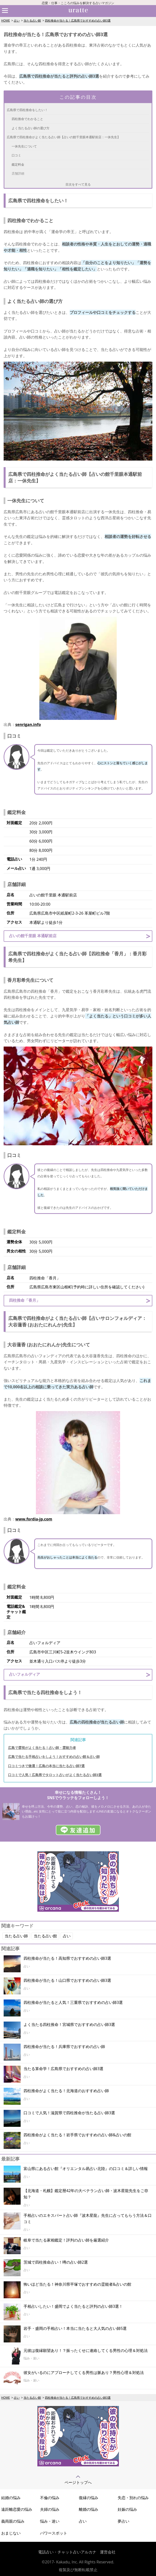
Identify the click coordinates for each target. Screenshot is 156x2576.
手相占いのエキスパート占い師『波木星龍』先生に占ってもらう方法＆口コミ (88, 2218)
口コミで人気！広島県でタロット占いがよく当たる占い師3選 (55, 1774)
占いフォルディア (24, 1674)
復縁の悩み (88, 2497)
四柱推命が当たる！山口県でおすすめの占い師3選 (67, 1980)
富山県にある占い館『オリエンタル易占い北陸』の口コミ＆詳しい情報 (86, 2168)
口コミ (16, 155)
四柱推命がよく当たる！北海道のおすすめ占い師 (66, 2090)
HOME (5, 20)
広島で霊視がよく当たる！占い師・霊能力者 (42, 1747)
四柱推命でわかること (27, 119)
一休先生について (24, 146)
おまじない (11, 2533)
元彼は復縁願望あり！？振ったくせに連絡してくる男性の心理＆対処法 (86, 2350)
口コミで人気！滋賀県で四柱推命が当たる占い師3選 (69, 2112)
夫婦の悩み (49, 2509)
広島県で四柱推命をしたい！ (27, 110)
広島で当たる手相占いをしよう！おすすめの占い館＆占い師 (54, 1756)
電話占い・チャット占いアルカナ (67, 2552)
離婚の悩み (88, 2509)
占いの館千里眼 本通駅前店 (33, 935)
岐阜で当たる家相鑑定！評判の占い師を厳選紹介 (66, 2240)
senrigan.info (28, 724)
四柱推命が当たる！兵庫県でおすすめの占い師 (64, 2046)
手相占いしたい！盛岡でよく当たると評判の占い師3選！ (73, 2306)
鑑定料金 (18, 164)
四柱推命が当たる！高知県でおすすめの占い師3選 (67, 1958)
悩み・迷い (49, 2521)
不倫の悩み (49, 2497)
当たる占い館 (32, 20)
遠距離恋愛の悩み (16, 2509)
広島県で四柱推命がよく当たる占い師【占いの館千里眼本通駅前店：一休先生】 (63, 137)
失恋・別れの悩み (133, 2497)
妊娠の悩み (127, 2509)
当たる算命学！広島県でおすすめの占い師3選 (63, 2068)
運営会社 (107, 2552)
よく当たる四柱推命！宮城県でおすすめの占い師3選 (69, 2024)
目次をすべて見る (78, 184)
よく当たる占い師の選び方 (30, 128)
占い (17, 20)
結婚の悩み (11, 2497)
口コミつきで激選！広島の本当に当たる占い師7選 (46, 1765)
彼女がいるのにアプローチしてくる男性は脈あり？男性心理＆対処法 (84, 2372)
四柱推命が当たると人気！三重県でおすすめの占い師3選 (73, 2002)
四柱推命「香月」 (24, 1300)
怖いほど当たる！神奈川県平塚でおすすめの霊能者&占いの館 (77, 2284)
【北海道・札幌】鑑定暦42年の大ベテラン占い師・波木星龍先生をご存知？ (86, 2194)
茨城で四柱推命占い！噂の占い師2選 (56, 2262)
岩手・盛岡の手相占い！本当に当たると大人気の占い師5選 (75, 2328)
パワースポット (53, 2533)
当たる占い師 (16, 1936)
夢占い (123, 2521)
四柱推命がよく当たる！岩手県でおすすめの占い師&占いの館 (77, 2134)
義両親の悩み (13, 2521)
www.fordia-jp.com (33, 1519)
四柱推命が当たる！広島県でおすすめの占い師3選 (78, 20)
